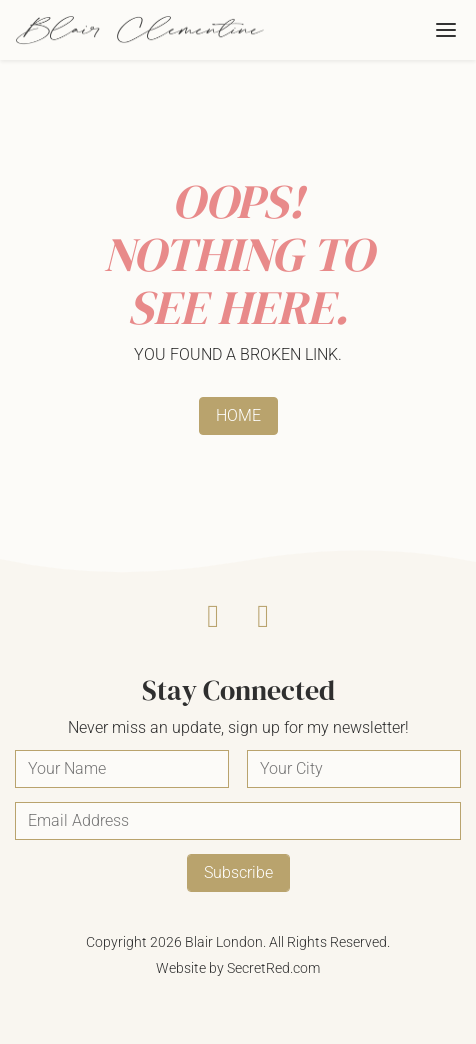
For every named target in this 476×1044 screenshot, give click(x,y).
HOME (238, 415)
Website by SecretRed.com (238, 968)
